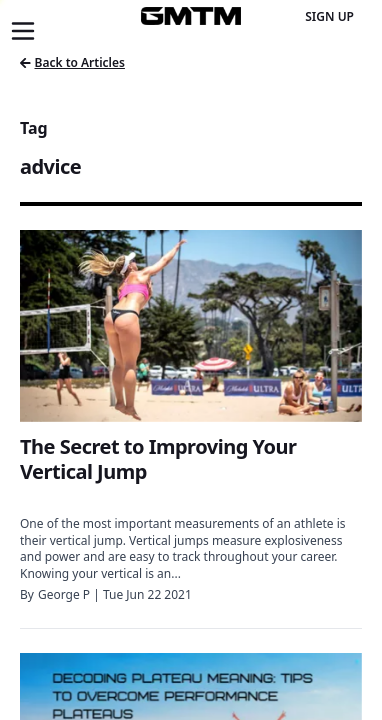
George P (64, 594)
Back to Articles (72, 62)
